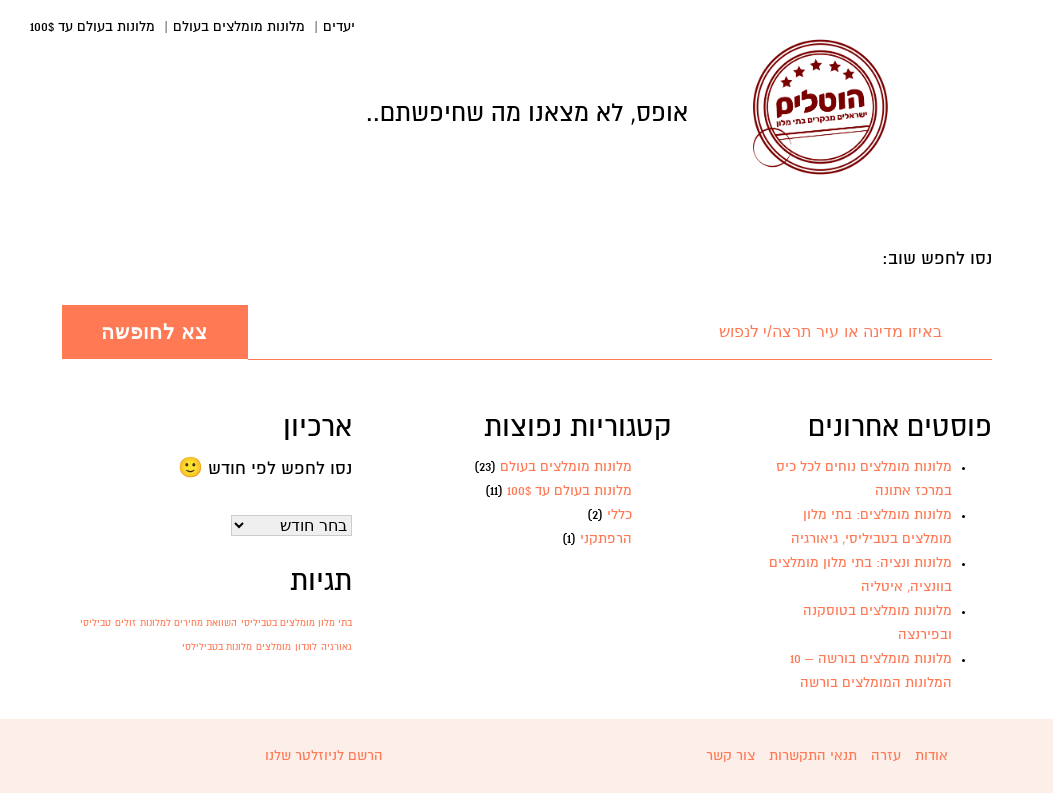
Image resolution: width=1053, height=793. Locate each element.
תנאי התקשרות (813, 756)
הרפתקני (606, 539)
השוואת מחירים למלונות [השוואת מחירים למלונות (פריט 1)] (188, 623)
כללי (619, 515)
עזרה (886, 756)
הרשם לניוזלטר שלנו (324, 756)
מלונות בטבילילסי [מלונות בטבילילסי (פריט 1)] (217, 647)
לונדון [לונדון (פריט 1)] (306, 647)
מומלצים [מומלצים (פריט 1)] (273, 647)
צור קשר (730, 756)
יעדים (339, 27)
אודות (931, 756)
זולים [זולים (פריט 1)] (125, 623)
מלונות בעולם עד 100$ (92, 27)
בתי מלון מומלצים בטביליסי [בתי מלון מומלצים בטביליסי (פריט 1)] (296, 623)
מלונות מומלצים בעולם (239, 27)
